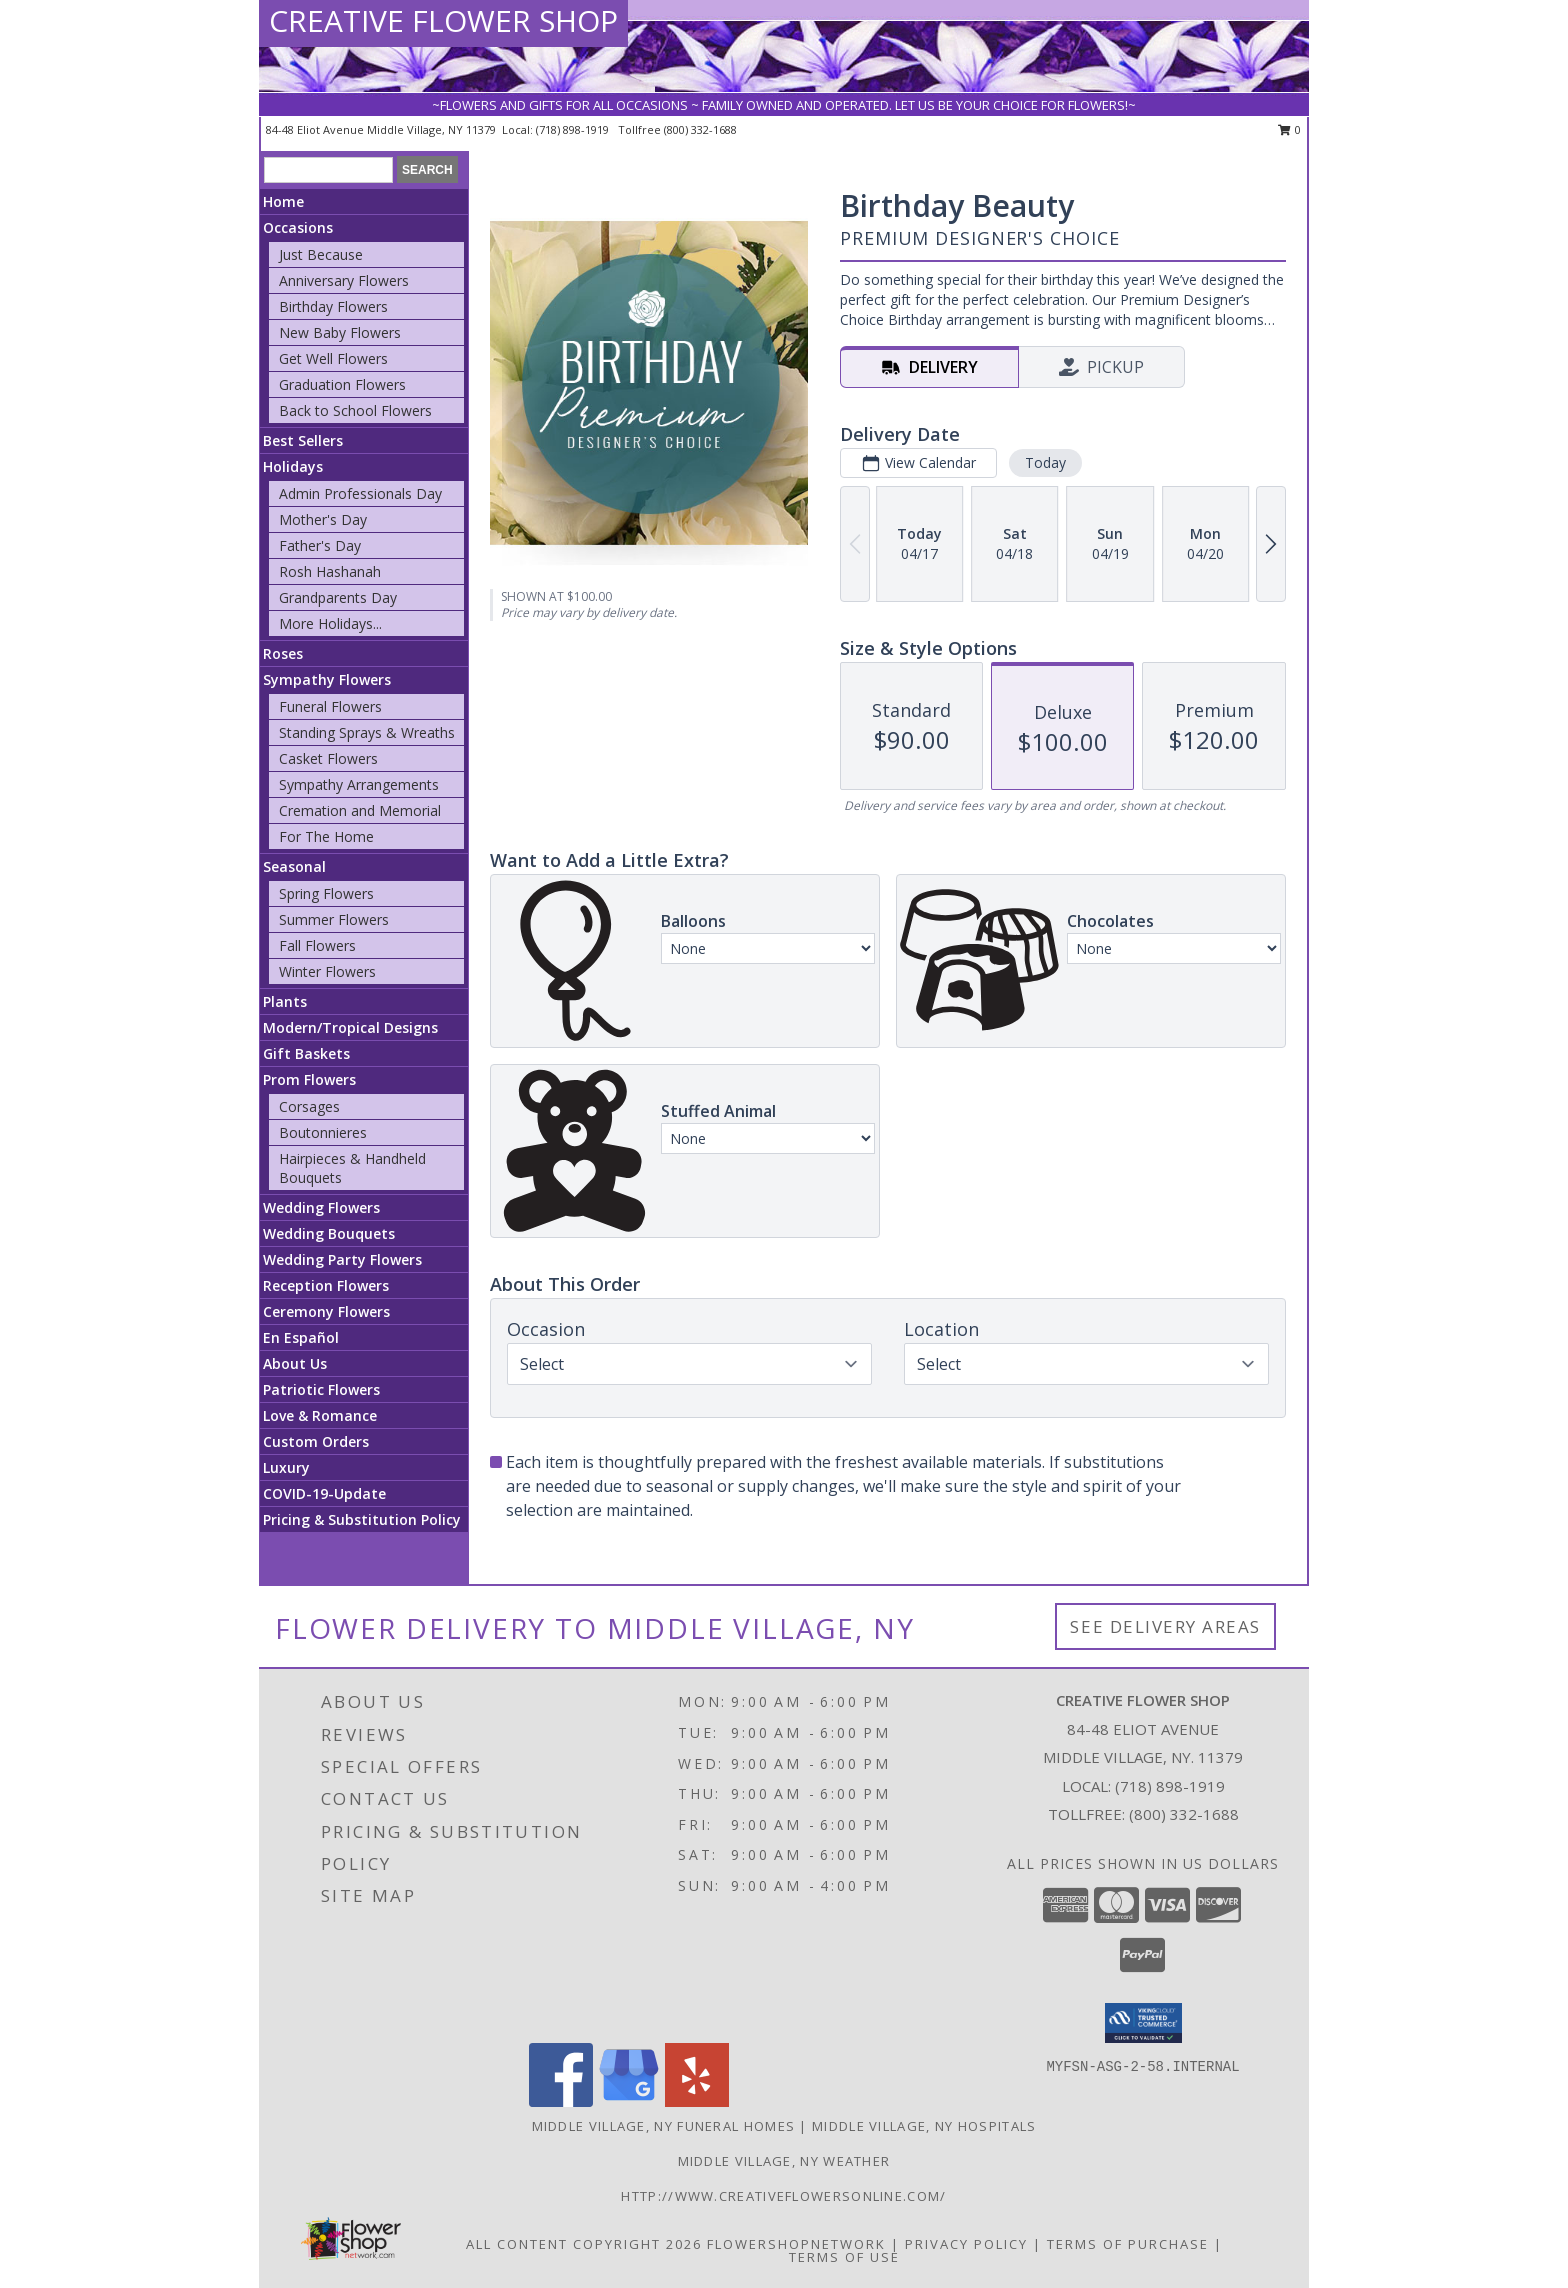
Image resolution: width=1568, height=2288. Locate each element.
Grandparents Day (338, 597)
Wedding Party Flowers (342, 1259)
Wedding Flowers (321, 1207)
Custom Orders (316, 1441)
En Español (301, 1337)
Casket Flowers (328, 758)
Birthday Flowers (333, 306)
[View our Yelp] (697, 2101)
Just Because (321, 254)
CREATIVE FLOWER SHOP (443, 20)
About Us (295, 1363)
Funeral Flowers (330, 706)
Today (1045, 462)
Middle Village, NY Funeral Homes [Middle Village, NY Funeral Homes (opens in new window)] (664, 2126)
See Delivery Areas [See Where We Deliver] (1165, 1626)
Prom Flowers (309, 1079)
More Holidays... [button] (330, 623)
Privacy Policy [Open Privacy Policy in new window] (966, 2244)
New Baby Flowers (340, 332)
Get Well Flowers (333, 358)
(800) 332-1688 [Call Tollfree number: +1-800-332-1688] (1184, 1814)
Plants (285, 1001)
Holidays (293, 466)
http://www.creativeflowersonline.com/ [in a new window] (783, 2196)
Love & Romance (320, 1415)
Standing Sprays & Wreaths (367, 732)
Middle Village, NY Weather (784, 2161)
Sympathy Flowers (327, 679)
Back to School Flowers (355, 410)
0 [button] (1289, 129)
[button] (1143, 2023)
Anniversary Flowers (344, 280)
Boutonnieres (323, 1132)
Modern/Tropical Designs (350, 1027)
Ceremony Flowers (326, 1311)
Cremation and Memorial (360, 810)
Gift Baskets (306, 1053)
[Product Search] (328, 170)
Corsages (309, 1106)
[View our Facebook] (561, 2101)
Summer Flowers (334, 919)
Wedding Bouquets (329, 1233)
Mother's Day (323, 519)
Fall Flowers (317, 945)
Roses (283, 653)
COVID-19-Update (324, 1493)
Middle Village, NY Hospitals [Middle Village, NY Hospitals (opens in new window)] (924, 2126)
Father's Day (320, 545)
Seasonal (294, 866)
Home (283, 201)
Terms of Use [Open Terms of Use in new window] (844, 2257)
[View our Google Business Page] (629, 2101)
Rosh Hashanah (330, 571)
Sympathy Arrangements (359, 784)
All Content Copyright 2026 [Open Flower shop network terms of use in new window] (584, 2244)
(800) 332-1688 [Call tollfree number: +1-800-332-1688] (700, 129)
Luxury (286, 1467)
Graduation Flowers (342, 384)
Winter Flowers (327, 971)
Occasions (298, 227)
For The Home (326, 836)
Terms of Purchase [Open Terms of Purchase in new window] (1128, 2244)
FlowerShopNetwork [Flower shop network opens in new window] (796, 2244)
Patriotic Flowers (321, 1389)
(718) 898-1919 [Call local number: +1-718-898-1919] (574, 129)
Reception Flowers (326, 1285)
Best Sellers (303, 440)
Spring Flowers (326, 893)
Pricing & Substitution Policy (362, 1519)
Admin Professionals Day (360, 493)
